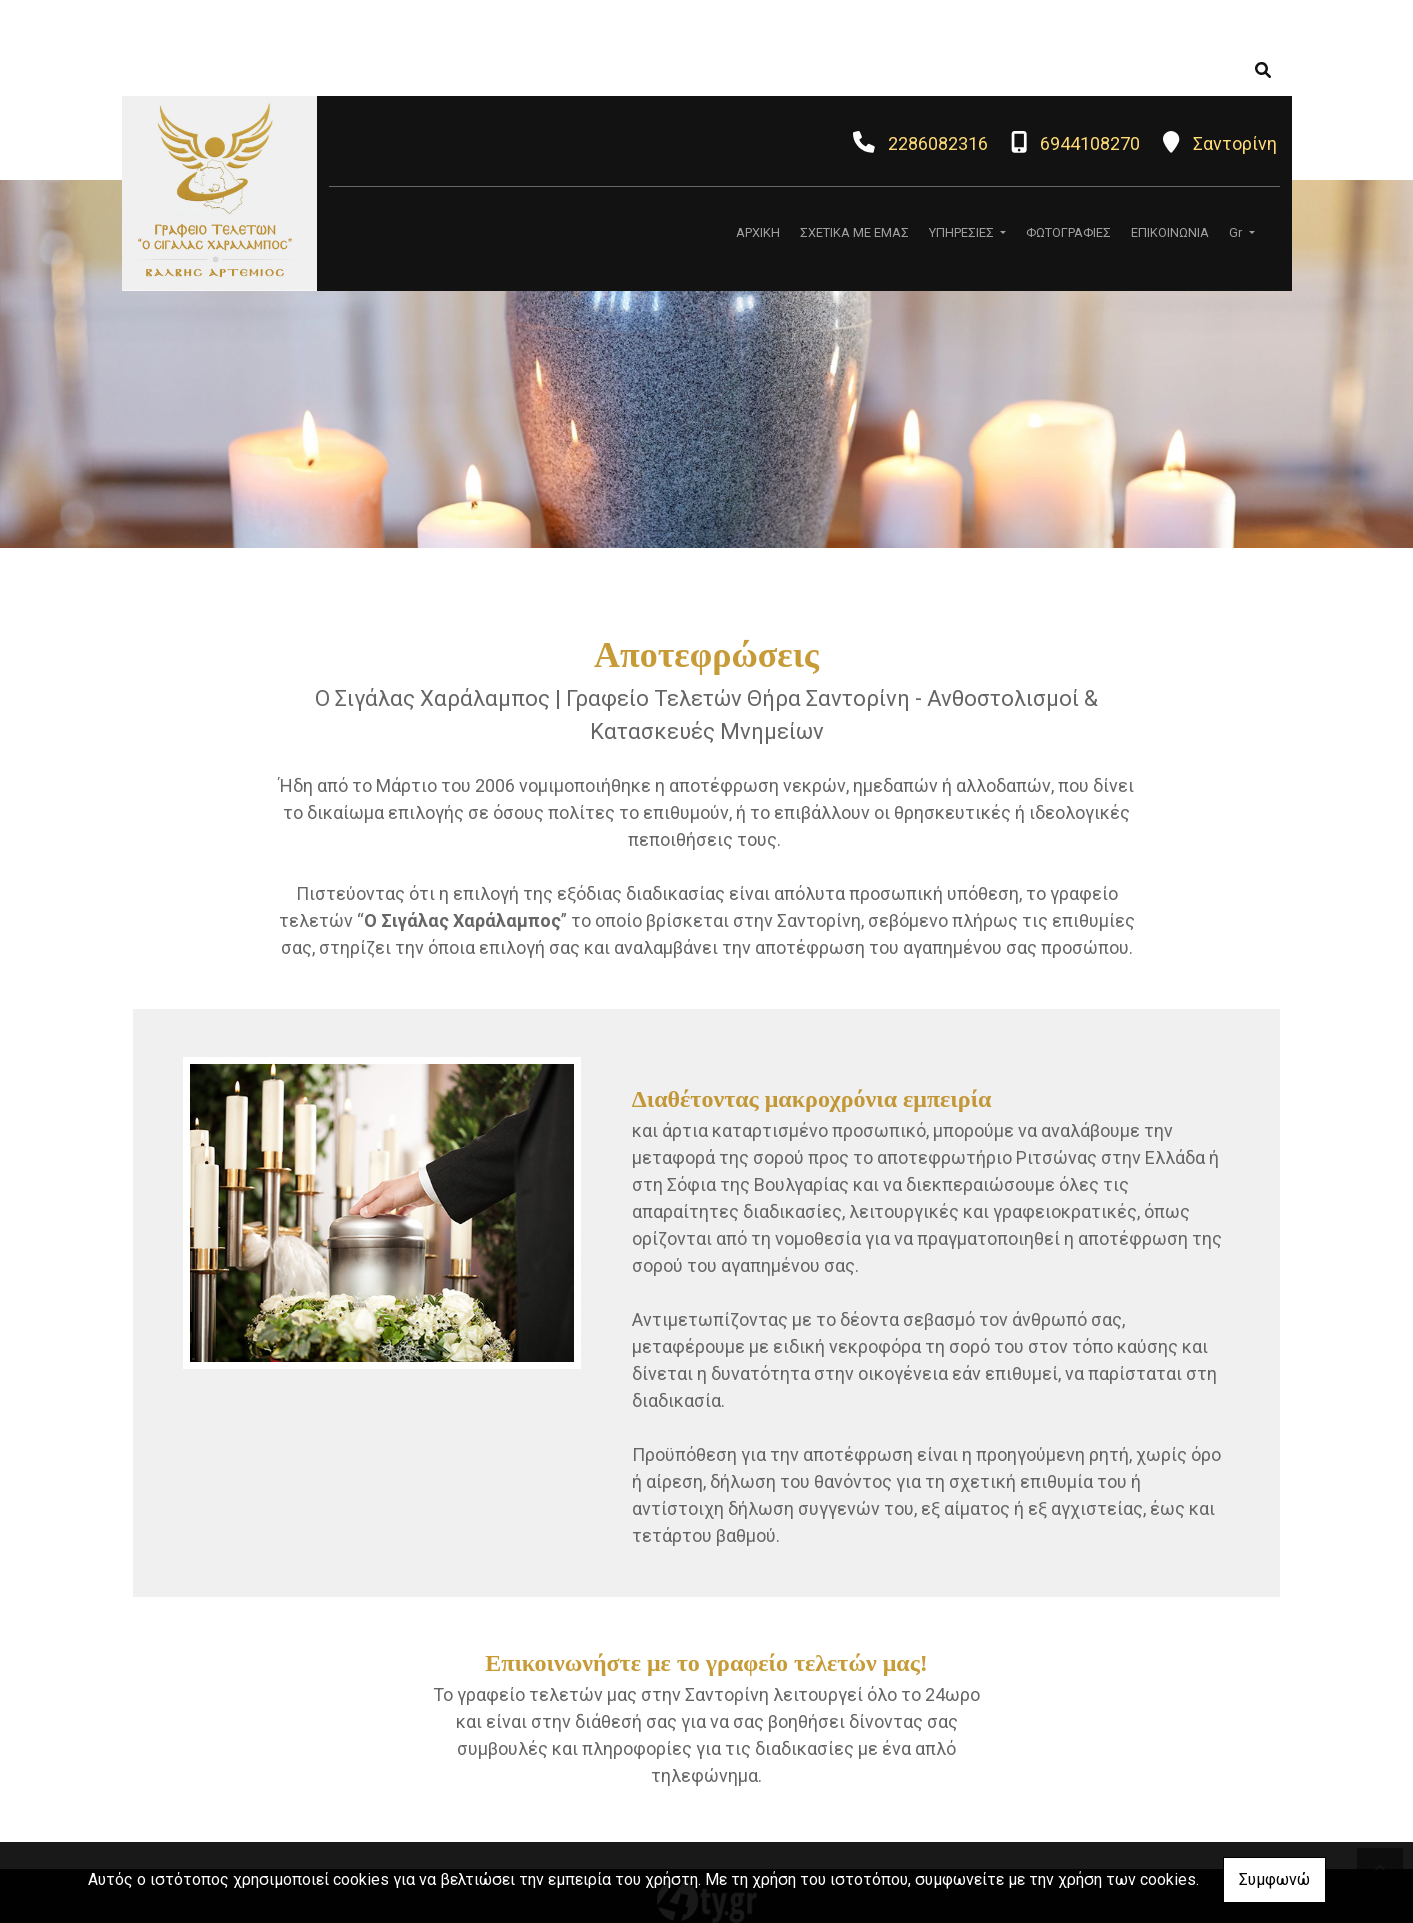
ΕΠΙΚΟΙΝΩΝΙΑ (1170, 232)
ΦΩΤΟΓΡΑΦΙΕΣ (1068, 232)
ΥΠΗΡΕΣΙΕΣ (963, 232)
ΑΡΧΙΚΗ (758, 232)
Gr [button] (1237, 232)
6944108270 (1090, 143)
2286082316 (938, 143)
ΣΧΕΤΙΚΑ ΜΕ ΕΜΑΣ (854, 232)
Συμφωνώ (1274, 1879)
